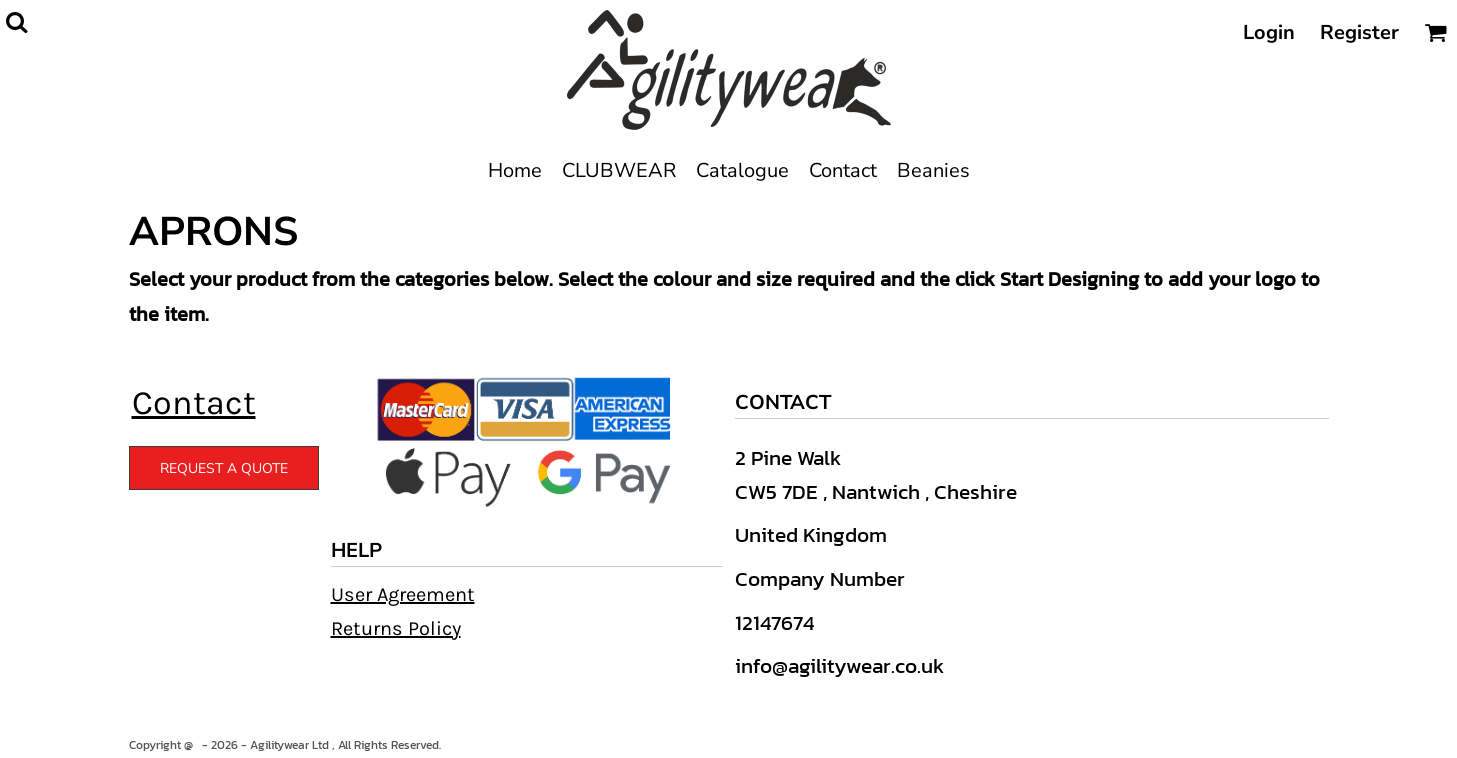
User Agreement (403, 594)
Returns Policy (396, 628)
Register (1359, 32)
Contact (194, 403)
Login (1269, 32)
